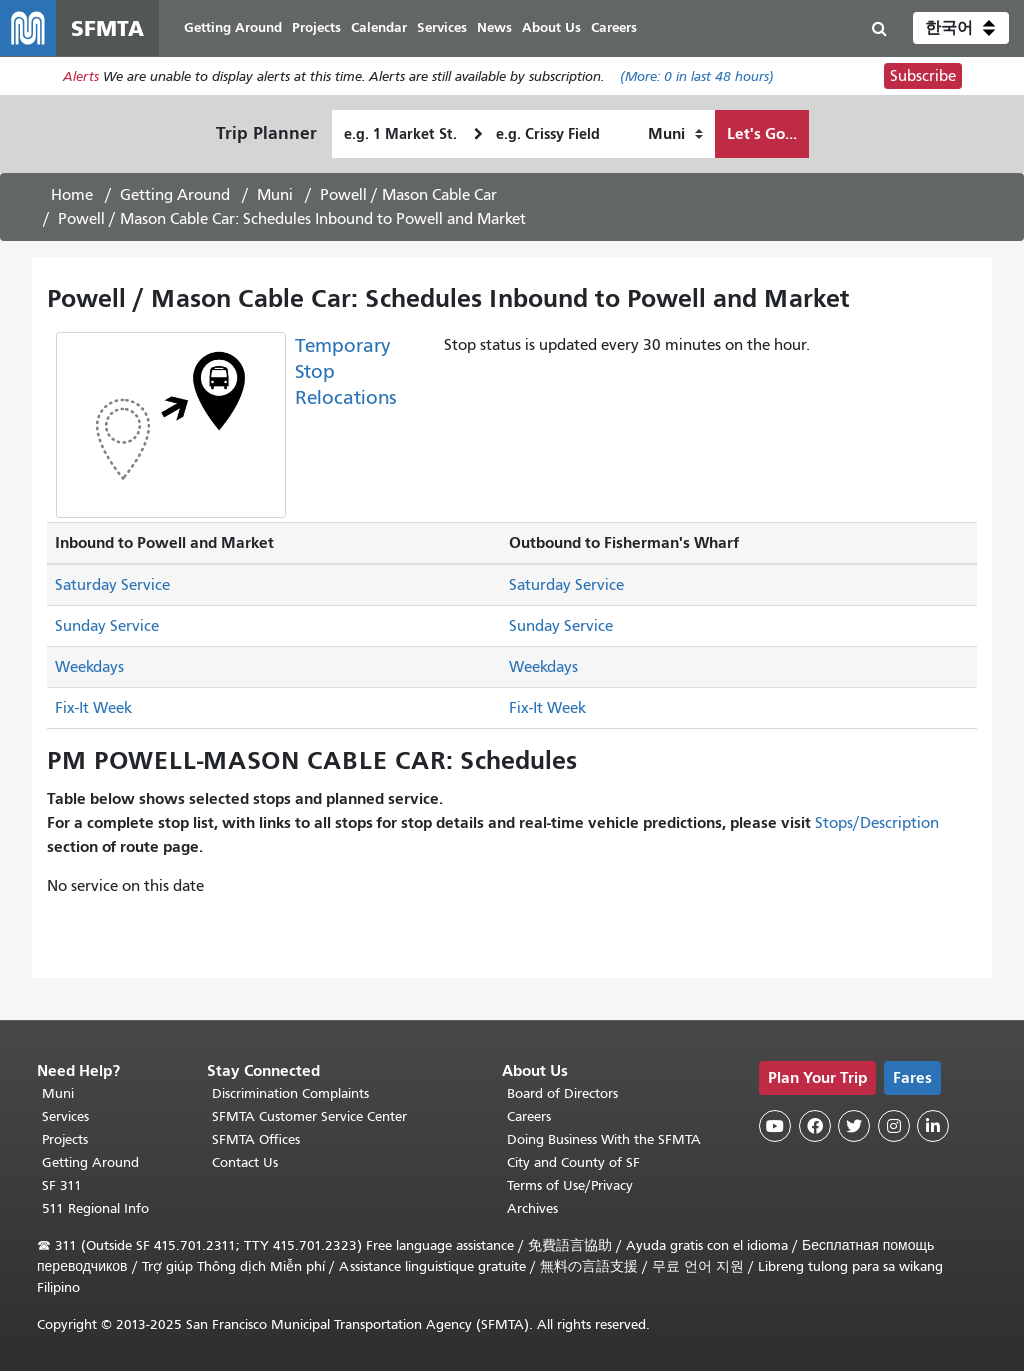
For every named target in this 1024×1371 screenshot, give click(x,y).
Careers (529, 1116)
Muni (275, 195)
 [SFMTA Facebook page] (815, 1126)
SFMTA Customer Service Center (309, 1116)
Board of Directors (562, 1093)
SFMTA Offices (256, 1139)
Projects (65, 1139)
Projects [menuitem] (316, 27)
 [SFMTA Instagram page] (894, 1126)
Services (65, 1116)
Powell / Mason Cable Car (408, 195)
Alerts (81, 76)
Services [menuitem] (442, 27)
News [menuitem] (494, 27)
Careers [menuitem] (614, 27)
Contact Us (245, 1162)
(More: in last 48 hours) (697, 76)
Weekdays (89, 667)
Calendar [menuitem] (379, 27)
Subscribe (923, 76)
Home (72, 195)
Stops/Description (877, 823)
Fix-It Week (93, 708)
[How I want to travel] (675, 134)
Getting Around (175, 195)
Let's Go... (762, 133)
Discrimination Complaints (290, 1093)
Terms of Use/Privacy (570, 1185)
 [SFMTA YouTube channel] (775, 1126)
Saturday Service (112, 585)
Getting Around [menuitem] (233, 27)
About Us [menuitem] (551, 27)
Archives (532, 1208)
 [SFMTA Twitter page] (854, 1126)
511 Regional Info (95, 1208)
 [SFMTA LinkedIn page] (933, 1126)
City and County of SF (573, 1162)
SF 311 (62, 1185)
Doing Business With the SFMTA (604, 1139)
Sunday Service (107, 626)
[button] (961, 28)
